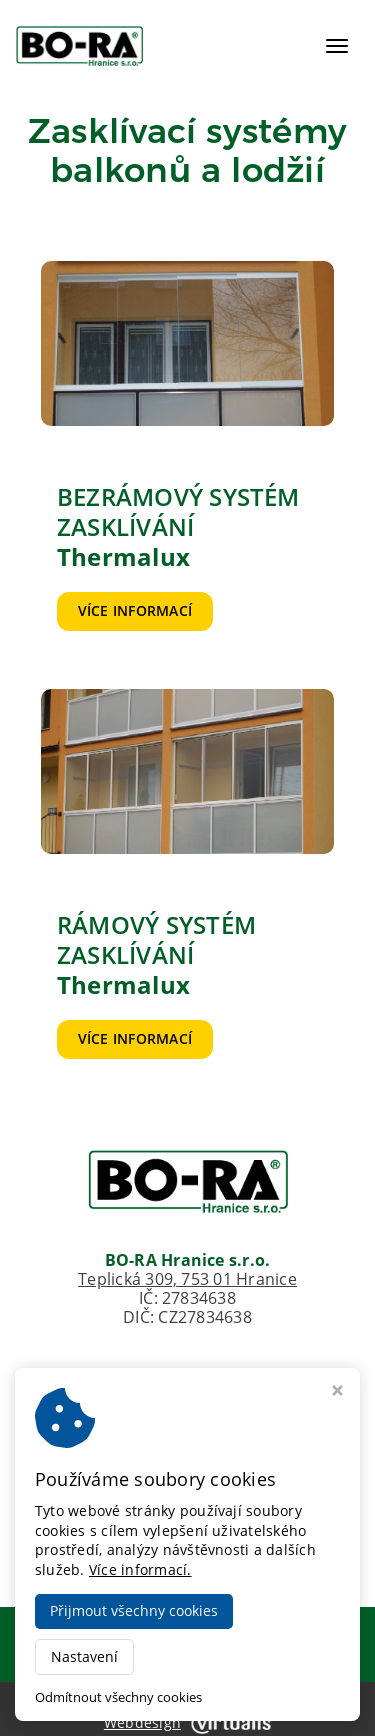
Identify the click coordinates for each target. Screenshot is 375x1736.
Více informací (135, 610)
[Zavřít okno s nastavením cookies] (337, 1392)
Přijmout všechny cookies (134, 1610)
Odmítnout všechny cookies (118, 1697)
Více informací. (140, 1569)
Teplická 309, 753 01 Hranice (187, 1279)
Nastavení (84, 1656)
